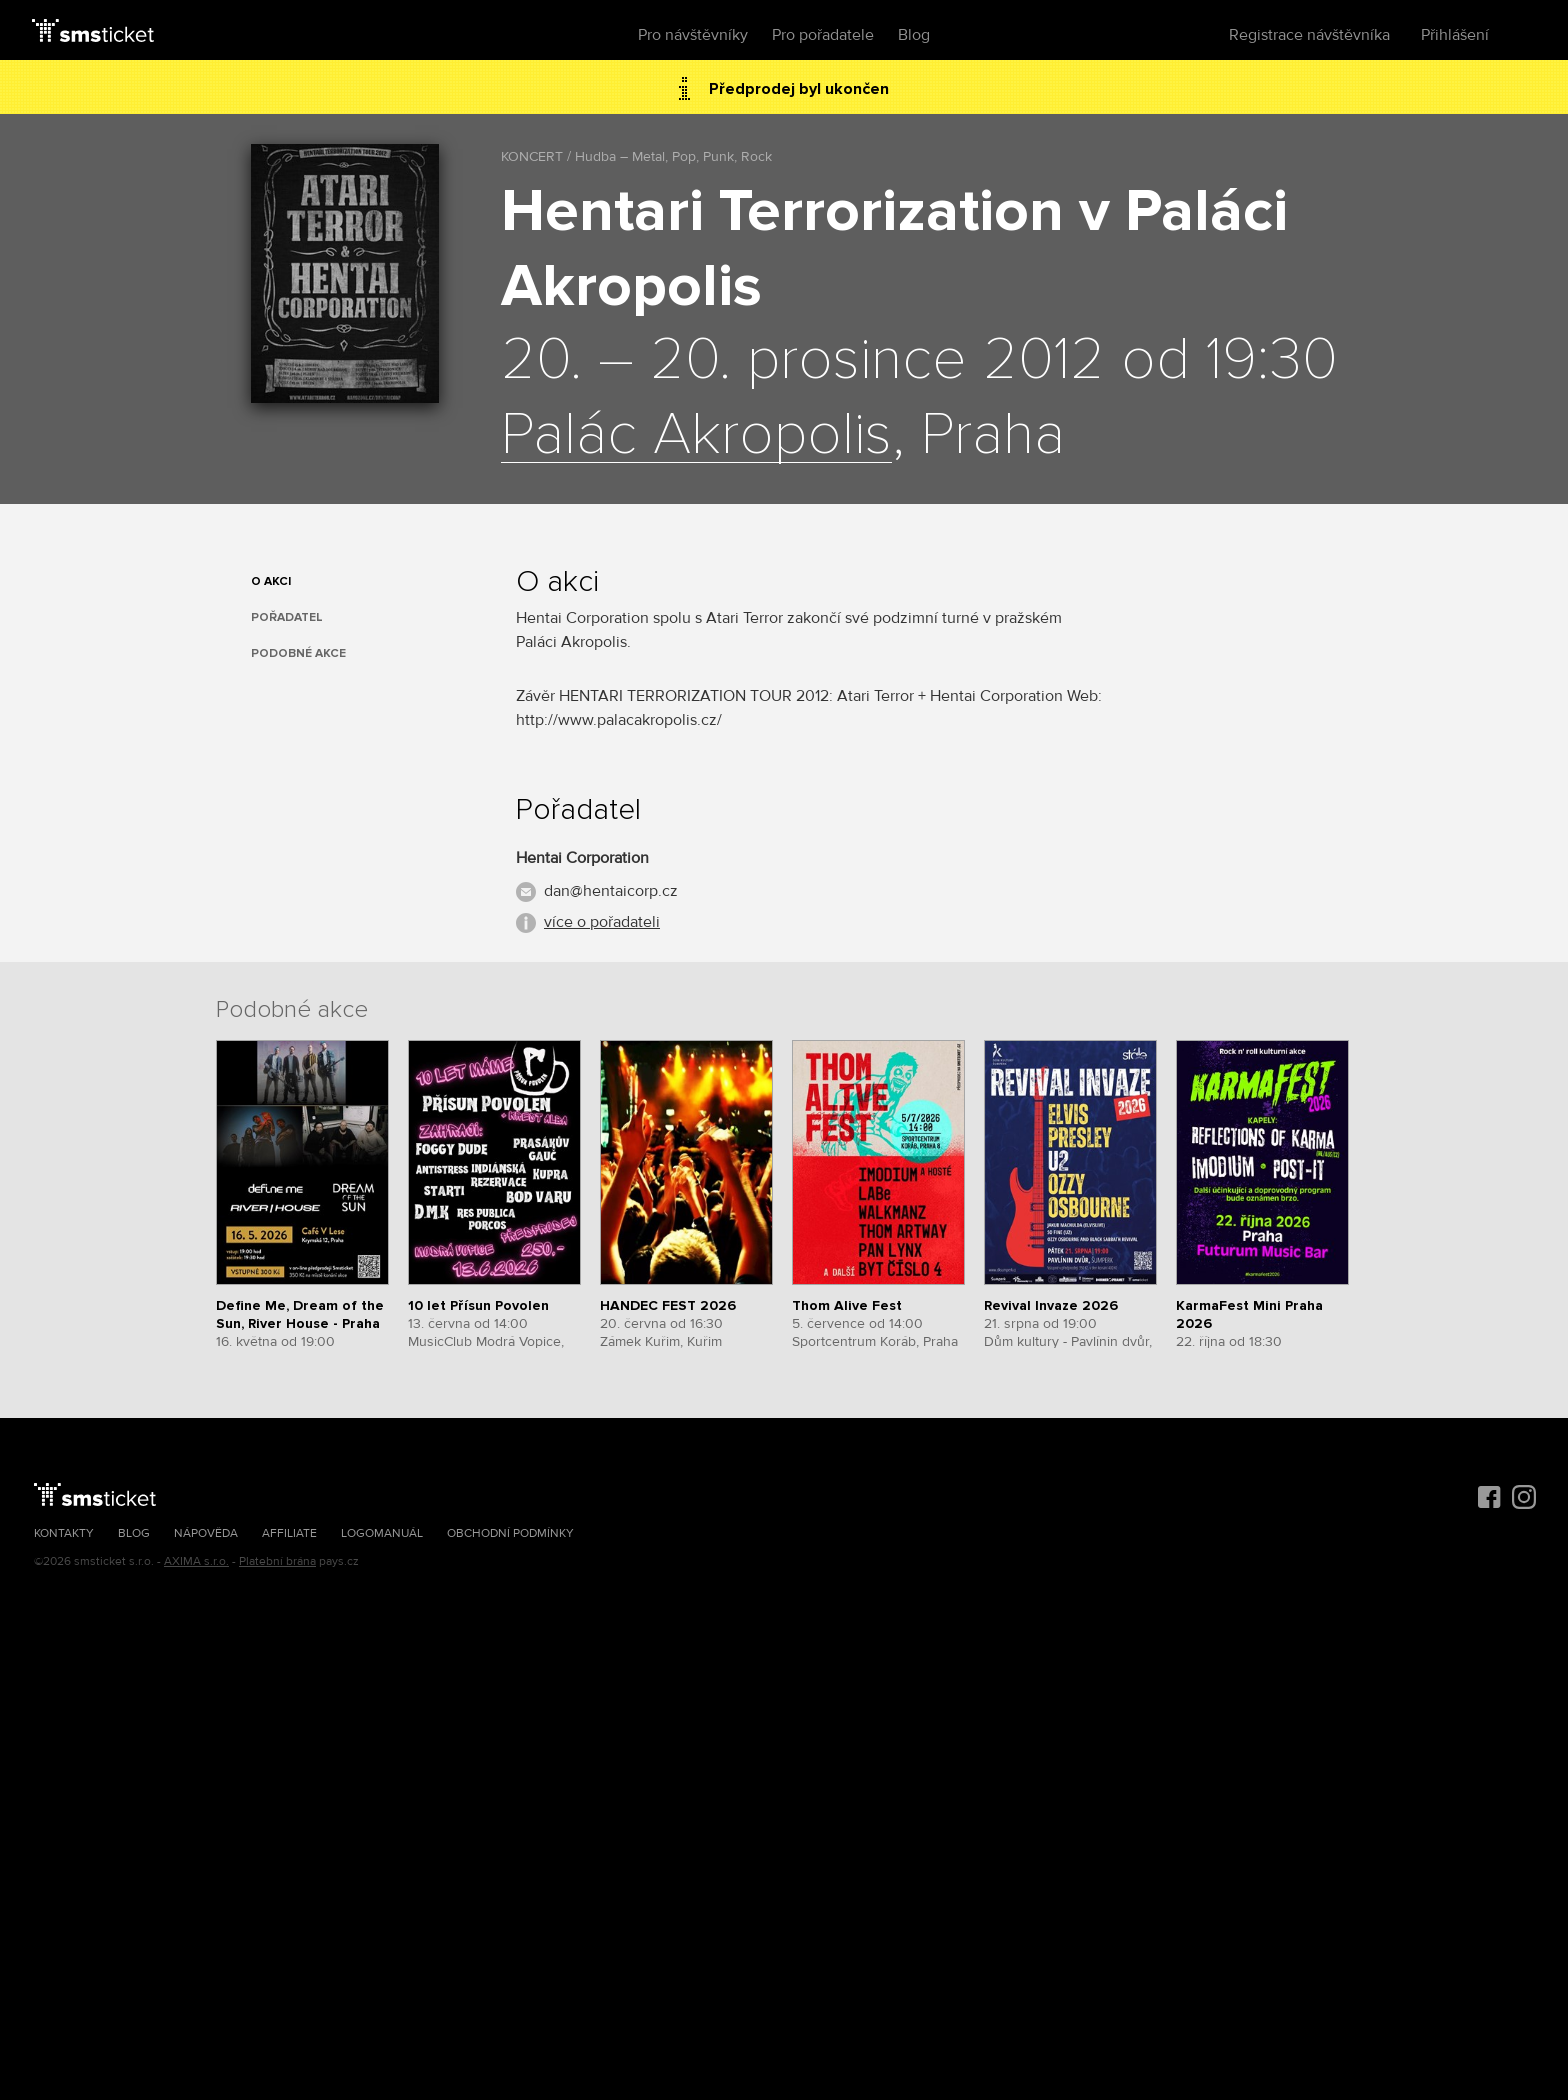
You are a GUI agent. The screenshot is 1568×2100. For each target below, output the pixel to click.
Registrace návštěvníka (1309, 35)
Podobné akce (298, 653)
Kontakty (64, 1533)
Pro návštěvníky (693, 35)
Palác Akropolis (696, 436)
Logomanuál (382, 1533)
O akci (271, 581)
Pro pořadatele (823, 35)
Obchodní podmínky (510, 1533)
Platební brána (277, 1561)
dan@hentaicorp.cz (611, 891)
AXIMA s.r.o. (196, 1561)
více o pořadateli (602, 922)
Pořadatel (287, 617)
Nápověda (206, 1533)
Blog (914, 35)
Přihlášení (1455, 35)
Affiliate (289, 1533)
